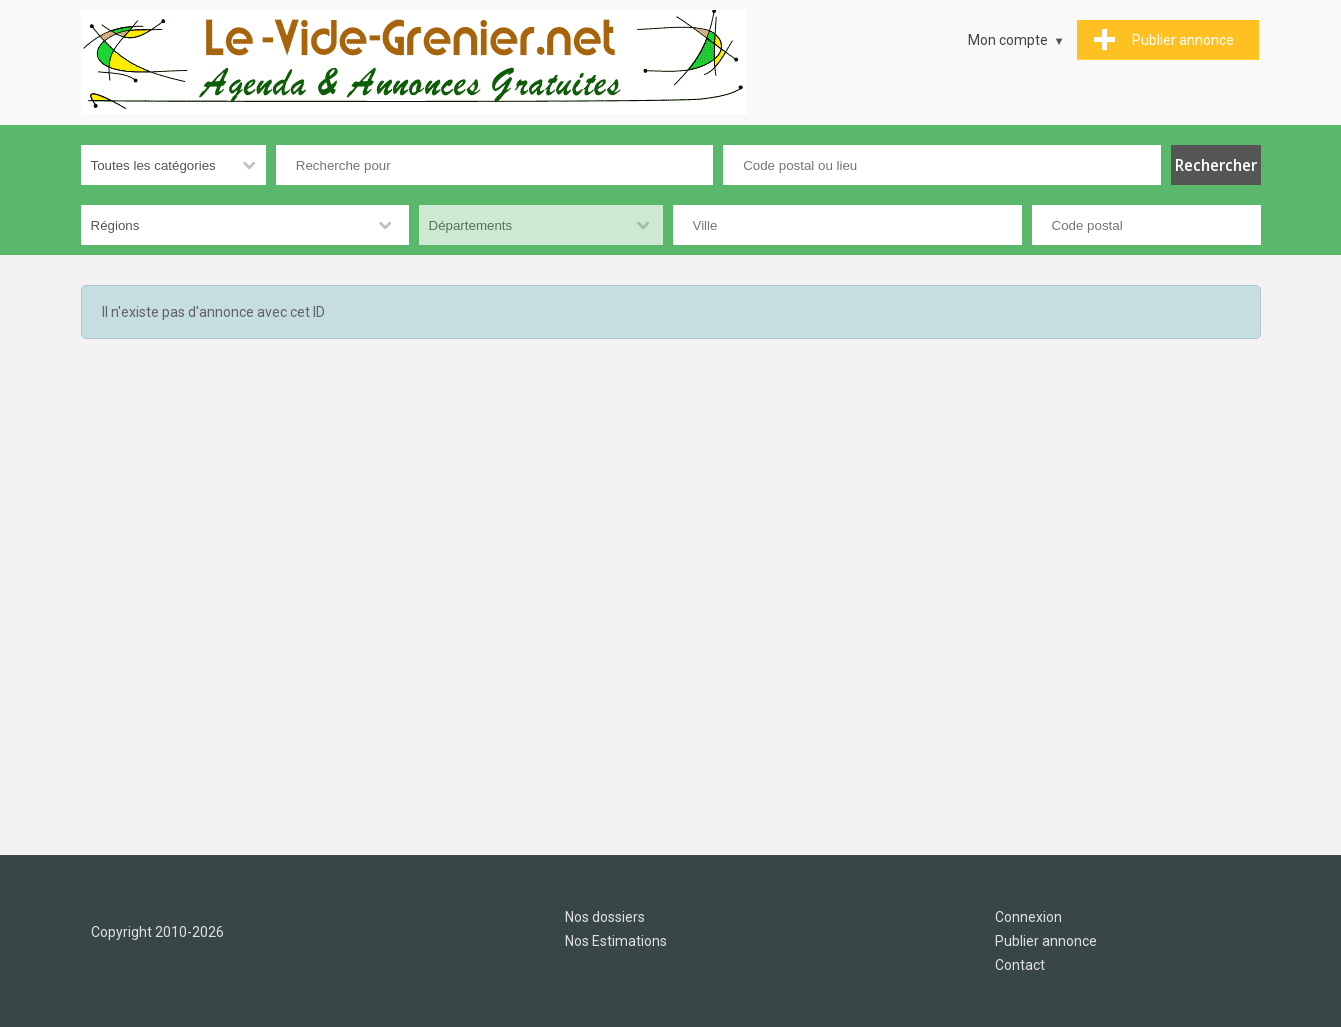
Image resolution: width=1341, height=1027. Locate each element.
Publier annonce (1046, 941)
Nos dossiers (605, 917)
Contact (1020, 965)
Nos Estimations (616, 941)
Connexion (1028, 917)
